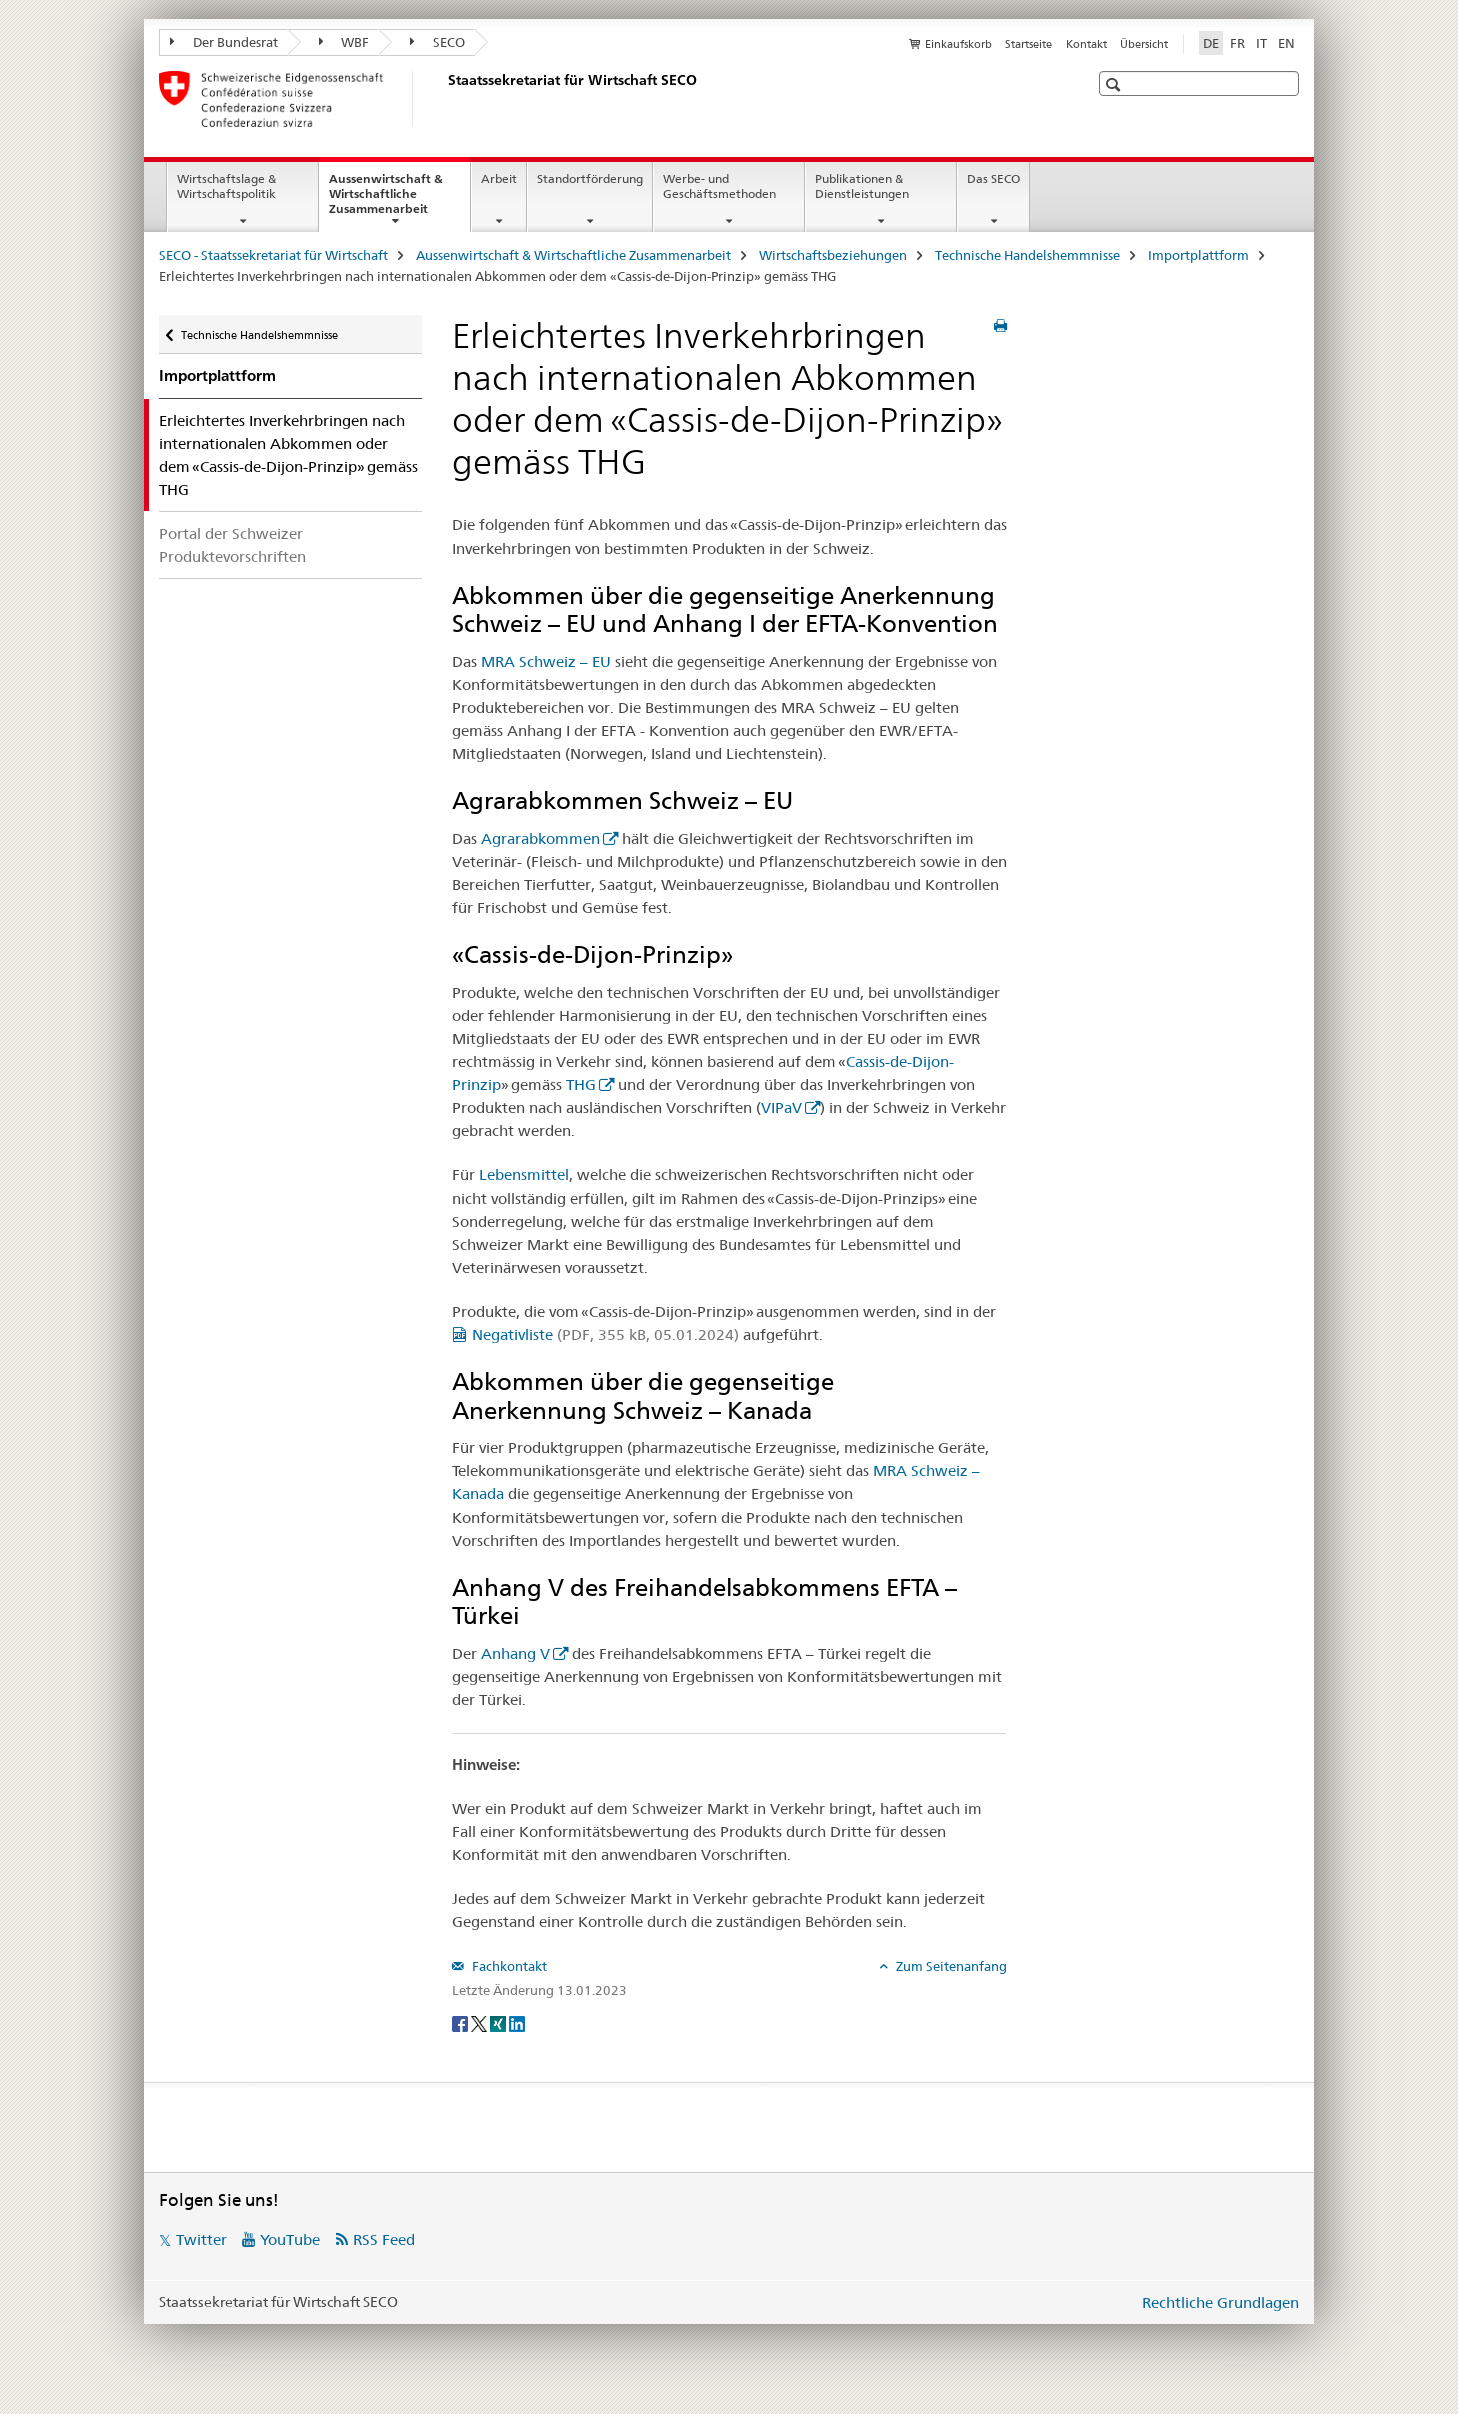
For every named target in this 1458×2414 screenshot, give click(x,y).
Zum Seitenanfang (950, 1966)
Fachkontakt (508, 1966)
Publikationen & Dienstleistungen (862, 186)
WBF (344, 42)
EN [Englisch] (1286, 43)
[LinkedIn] (517, 2023)
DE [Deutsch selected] (1211, 43)
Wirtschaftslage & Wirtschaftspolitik (226, 186)
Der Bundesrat (224, 42)
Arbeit (499, 178)
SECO (437, 42)
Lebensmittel (524, 1174)
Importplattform (1198, 255)
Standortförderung (590, 178)
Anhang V (515, 1653)
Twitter (201, 2239)
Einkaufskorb (958, 44)
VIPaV (781, 1107)
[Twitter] (480, 2023)
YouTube (290, 2239)
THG (581, 1084)
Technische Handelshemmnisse (1027, 255)
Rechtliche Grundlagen (1220, 2302)
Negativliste (605, 1334)
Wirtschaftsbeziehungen (833, 255)
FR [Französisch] (1237, 43)
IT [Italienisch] (1261, 43)
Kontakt (1086, 44)
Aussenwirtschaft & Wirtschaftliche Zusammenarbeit (399, 200)
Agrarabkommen (540, 838)
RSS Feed (384, 2239)
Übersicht (1144, 44)
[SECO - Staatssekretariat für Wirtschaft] (444, 99)
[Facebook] (461, 2023)
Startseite (1028, 44)
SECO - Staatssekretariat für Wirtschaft (273, 255)
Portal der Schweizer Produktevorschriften (232, 545)
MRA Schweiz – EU (546, 661)
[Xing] (499, 2023)
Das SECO (993, 178)
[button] (1115, 84)
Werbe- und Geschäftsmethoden (719, 186)
